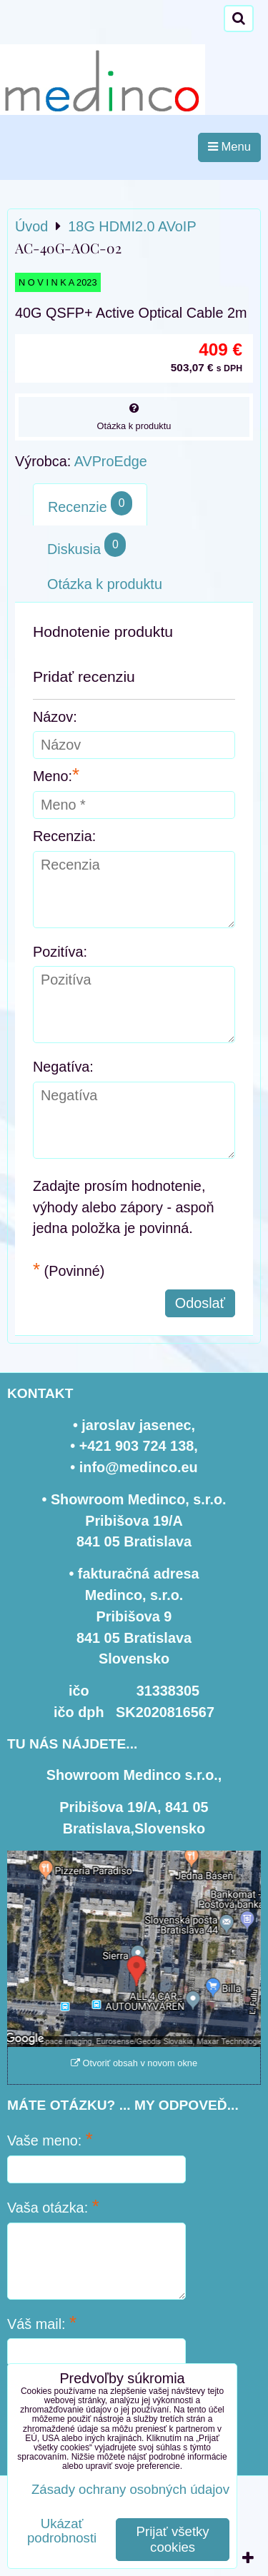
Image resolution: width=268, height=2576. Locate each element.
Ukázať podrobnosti (61, 2531)
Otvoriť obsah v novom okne (134, 2063)
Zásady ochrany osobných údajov (130, 2489)
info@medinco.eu (138, 1467)
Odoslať (200, 1303)
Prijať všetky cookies (173, 2539)
